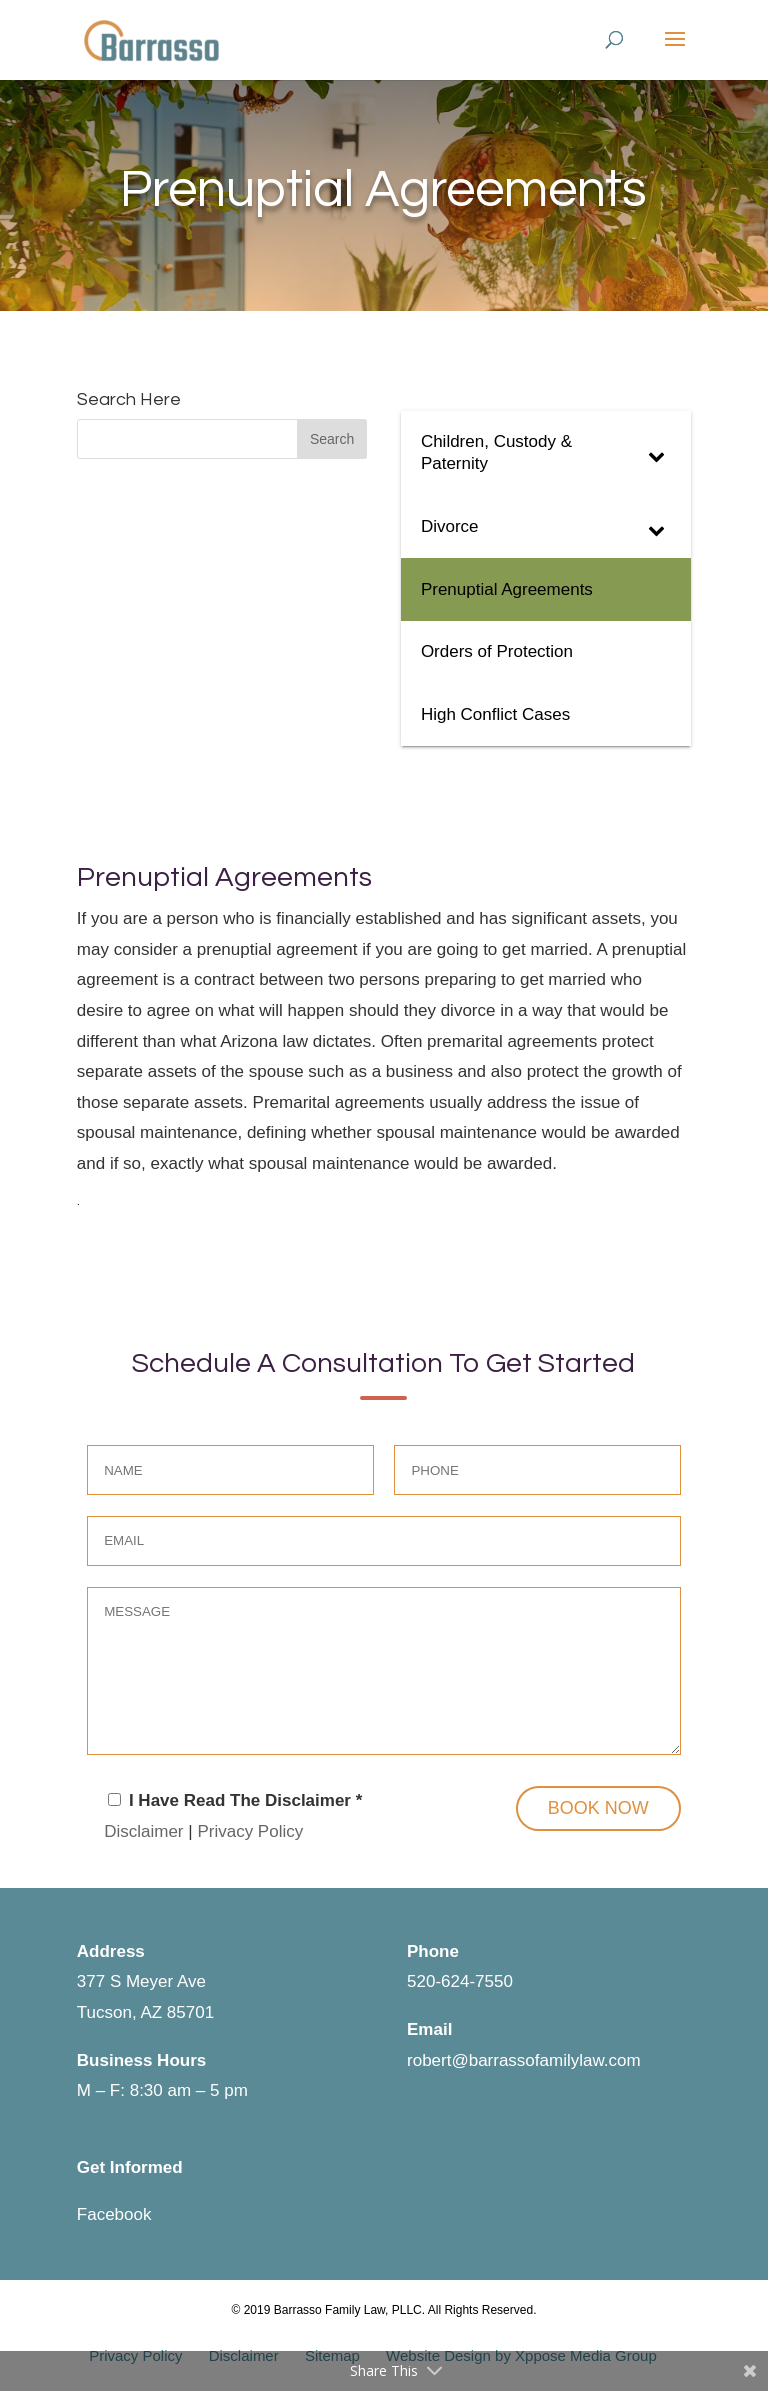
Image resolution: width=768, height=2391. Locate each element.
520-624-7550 (460, 1981)
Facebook (114, 2214)
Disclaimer (143, 1831)
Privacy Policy (250, 1831)
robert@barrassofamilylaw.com (524, 2060)
